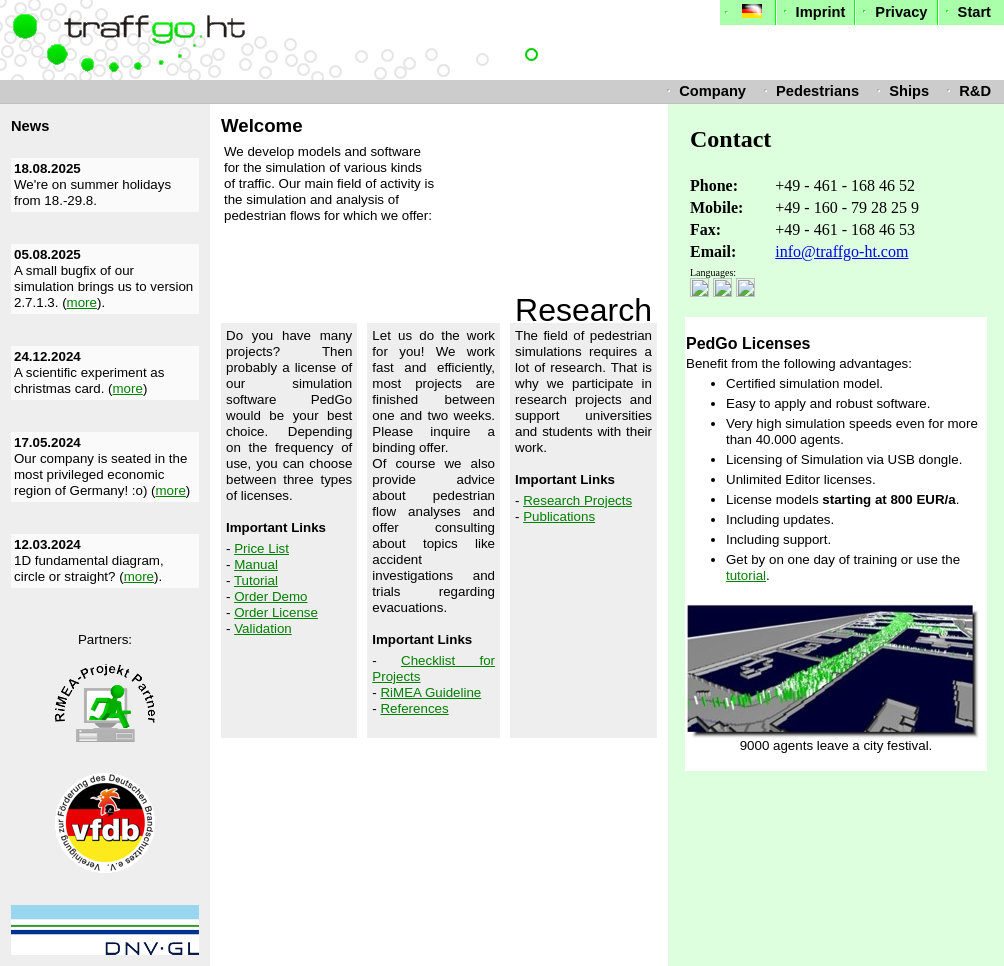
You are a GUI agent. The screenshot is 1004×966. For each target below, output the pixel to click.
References (414, 708)
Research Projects (577, 500)
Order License (276, 612)
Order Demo (270, 596)
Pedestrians (809, 91)
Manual (256, 564)
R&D (966, 91)
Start (966, 12)
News (30, 126)
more (82, 302)
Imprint (812, 12)
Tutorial (256, 580)
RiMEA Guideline (430, 692)
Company (704, 91)
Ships (900, 91)
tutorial (746, 575)
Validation (263, 628)
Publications (559, 516)
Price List (261, 548)
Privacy (892, 12)
